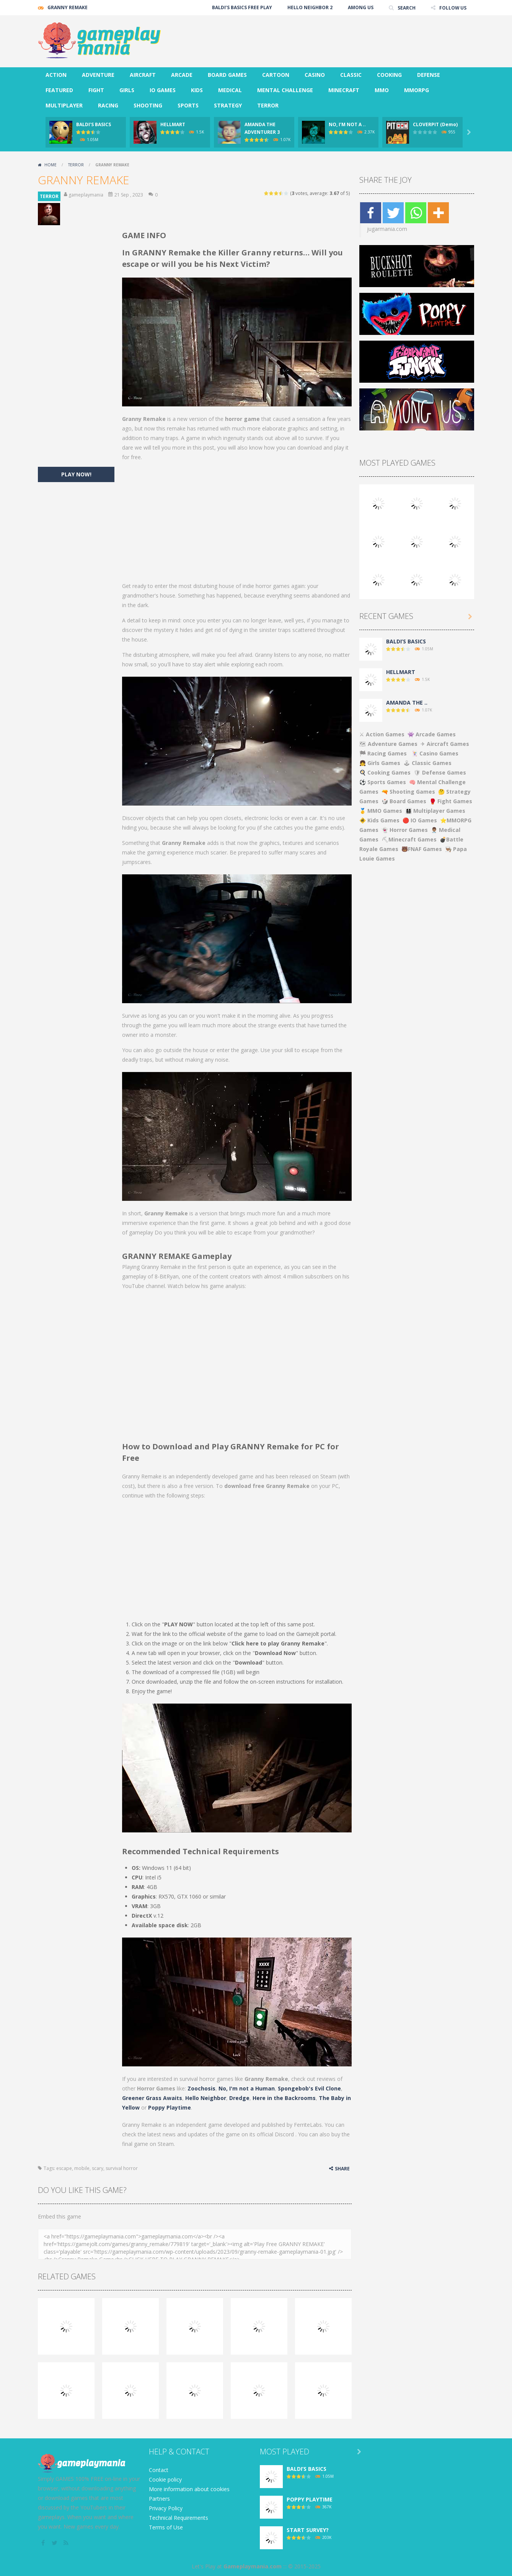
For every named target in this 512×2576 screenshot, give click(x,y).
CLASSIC (351, 74)
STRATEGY (228, 105)
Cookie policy (165, 2479)
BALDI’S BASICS (93, 124)
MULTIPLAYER (64, 105)
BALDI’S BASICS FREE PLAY (242, 7)
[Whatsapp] (415, 212)
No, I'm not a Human (246, 2088)
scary (97, 2168)
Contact (158, 2470)
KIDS (197, 90)
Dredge (239, 2098)
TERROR (268, 105)
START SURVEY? (308, 2530)
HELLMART (172, 124)
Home (50, 164)
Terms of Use (166, 2527)
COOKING (389, 74)
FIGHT (96, 90)
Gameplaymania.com (252, 2566)
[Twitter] (393, 212)
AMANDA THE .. (406, 702)
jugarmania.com (387, 228)
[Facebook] (370, 212)
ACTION (56, 74)
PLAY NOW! (76, 474)
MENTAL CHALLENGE (285, 90)
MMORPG (416, 90)
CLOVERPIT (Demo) (435, 124)
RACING (108, 105)
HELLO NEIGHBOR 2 (309, 7)
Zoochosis (201, 2088)
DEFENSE (428, 74)
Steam (166, 2143)
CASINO (315, 74)
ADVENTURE (98, 74)
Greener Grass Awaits (152, 2098)
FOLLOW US (452, 7)
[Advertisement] (335, 38)
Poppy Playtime (169, 2107)
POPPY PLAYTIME (310, 2499)
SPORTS (188, 105)
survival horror (122, 2168)
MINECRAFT (343, 90)
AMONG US (360, 7)
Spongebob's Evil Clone (309, 2088)
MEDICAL (230, 90)
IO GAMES (163, 90)
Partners (159, 2498)
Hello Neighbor (205, 2098)
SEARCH (406, 7)
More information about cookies (189, 2489)
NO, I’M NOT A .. (347, 124)
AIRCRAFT (143, 74)
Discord (284, 2134)
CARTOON (275, 74)
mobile (82, 2168)
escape (64, 2168)
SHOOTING (148, 105)
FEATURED (59, 90)
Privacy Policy (166, 2508)
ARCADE (181, 74)
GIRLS (126, 90)
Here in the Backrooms (284, 2098)
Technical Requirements (178, 2517)
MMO (382, 90)
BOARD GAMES (227, 74)
